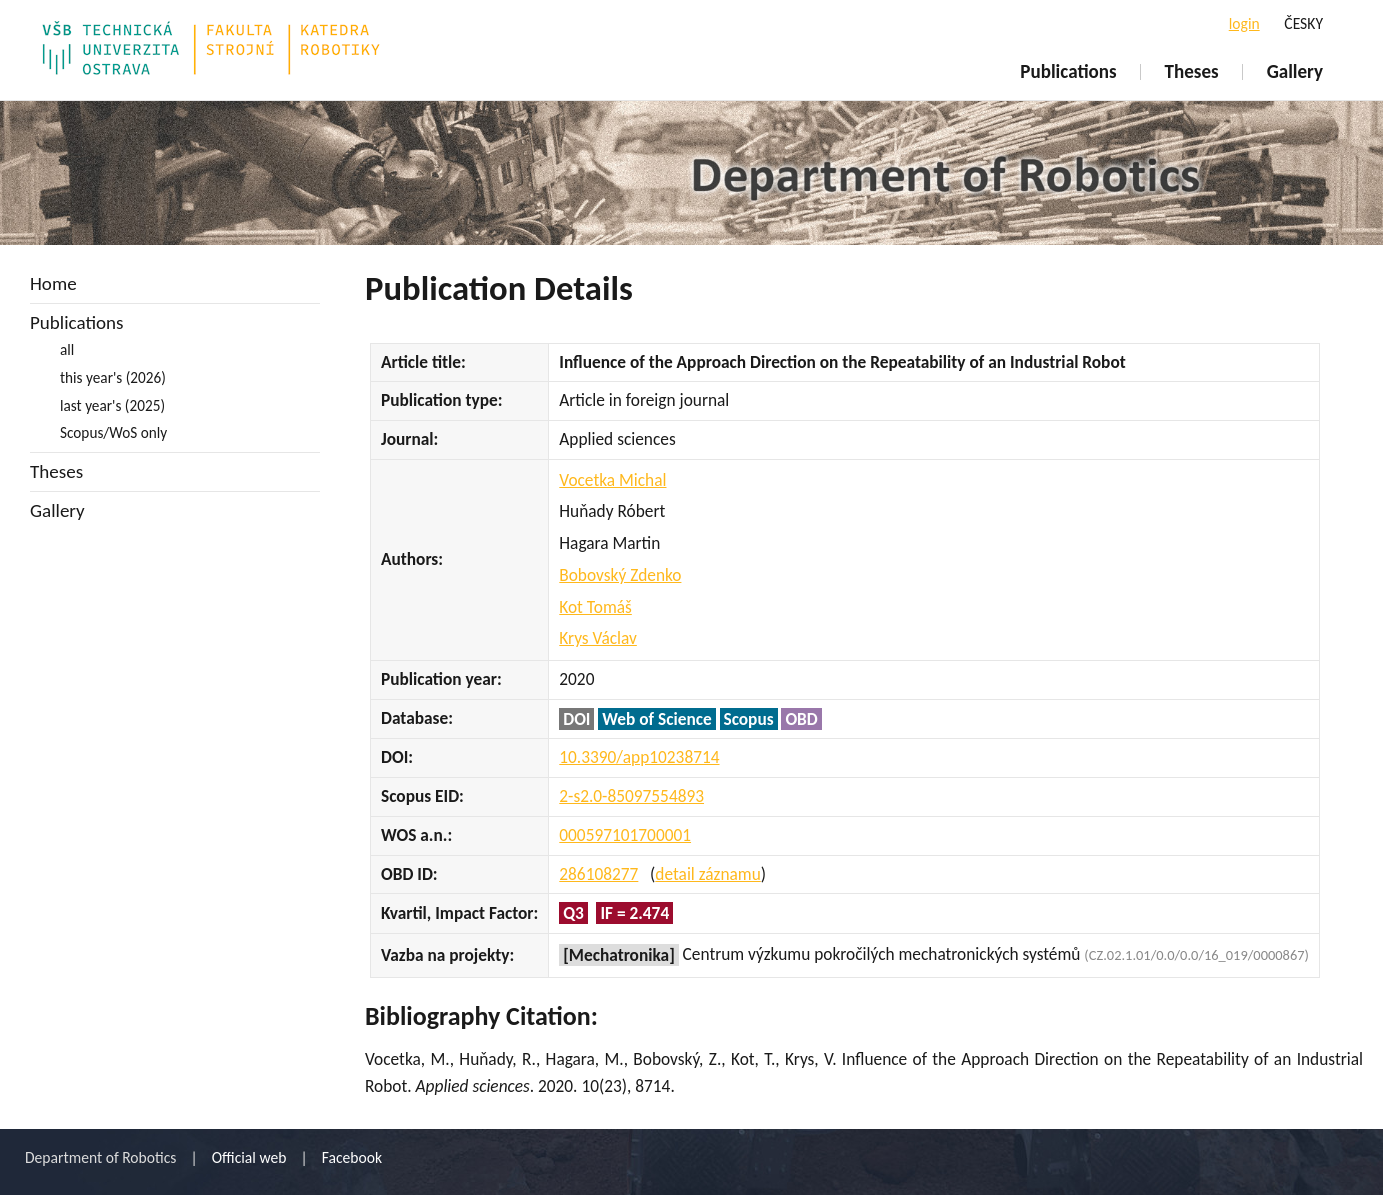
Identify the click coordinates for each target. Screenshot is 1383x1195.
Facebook (352, 1157)
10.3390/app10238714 (639, 757)
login (1244, 23)
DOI (576, 719)
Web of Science (656, 719)
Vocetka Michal (612, 480)
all (67, 349)
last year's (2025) (112, 405)
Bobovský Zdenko (620, 575)
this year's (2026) (113, 377)
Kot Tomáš (595, 607)
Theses (1192, 71)
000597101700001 (625, 835)
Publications (1068, 71)
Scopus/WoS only (113, 432)
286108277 (598, 874)
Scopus (749, 719)
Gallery (1295, 71)
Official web (249, 1157)
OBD (801, 719)
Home (53, 283)
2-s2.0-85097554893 (631, 796)
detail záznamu (707, 874)
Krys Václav (598, 638)
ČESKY (1303, 23)
